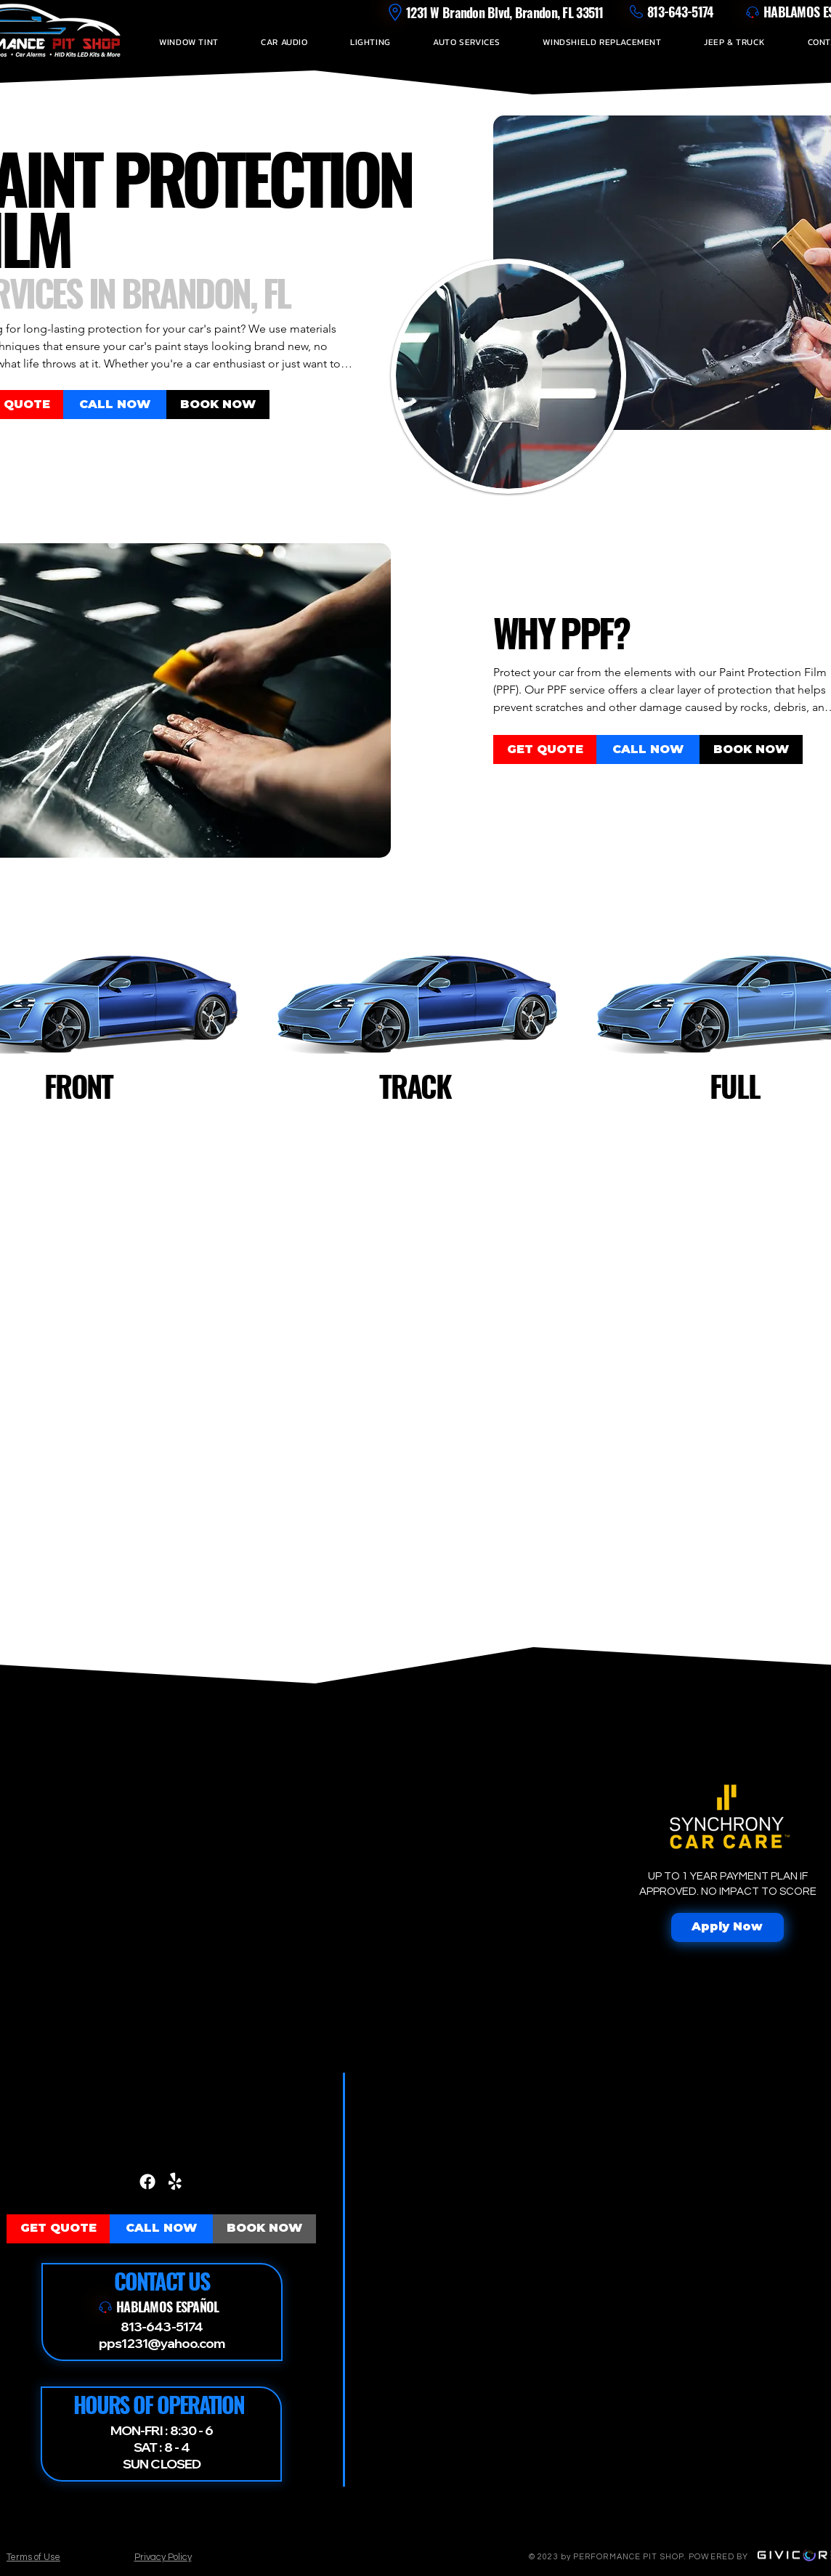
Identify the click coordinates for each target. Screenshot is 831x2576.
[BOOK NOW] (217, 404)
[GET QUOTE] (544, 749)
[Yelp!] (175, 2181)
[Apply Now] (727, 1927)
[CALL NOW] (114, 404)
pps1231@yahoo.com (161, 2343)
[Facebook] (147, 2181)
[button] (189, 42)
